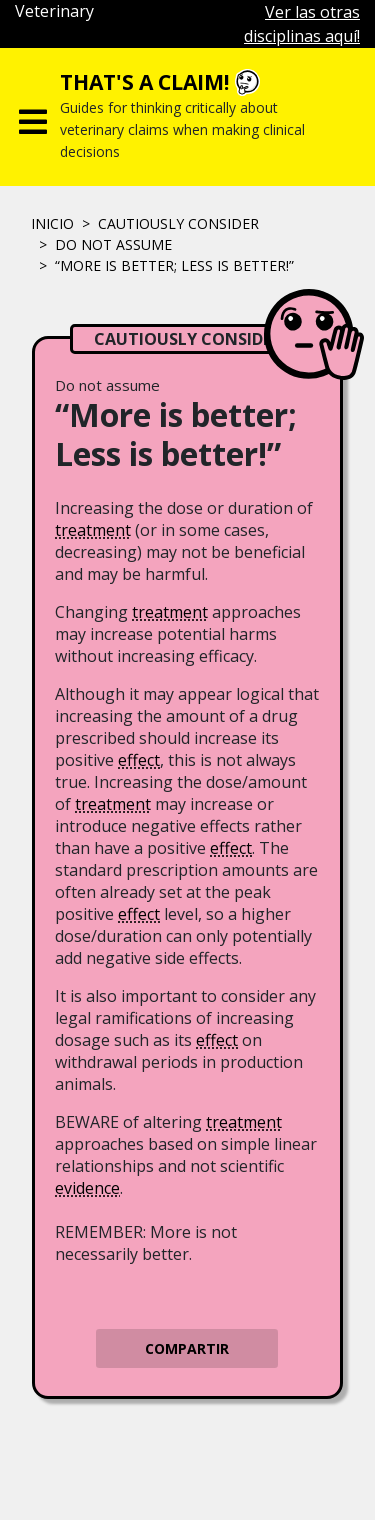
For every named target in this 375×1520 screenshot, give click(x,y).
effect (139, 760)
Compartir (187, 1348)
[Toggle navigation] (33, 117)
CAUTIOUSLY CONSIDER (178, 223)
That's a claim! (144, 82)
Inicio (52, 223)
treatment (93, 530)
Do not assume (113, 244)
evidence (87, 1188)
